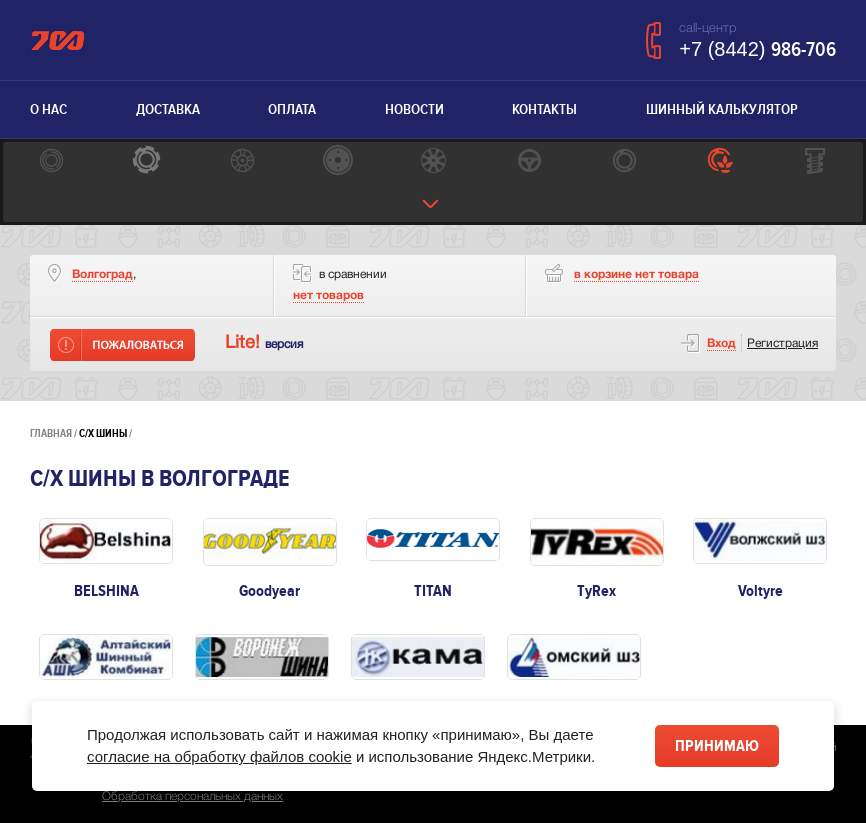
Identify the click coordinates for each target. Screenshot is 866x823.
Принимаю (717, 746)
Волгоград (102, 274)
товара (636, 274)
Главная (51, 433)
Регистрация (782, 343)
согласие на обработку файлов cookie (219, 756)
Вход (721, 343)
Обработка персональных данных (192, 796)
